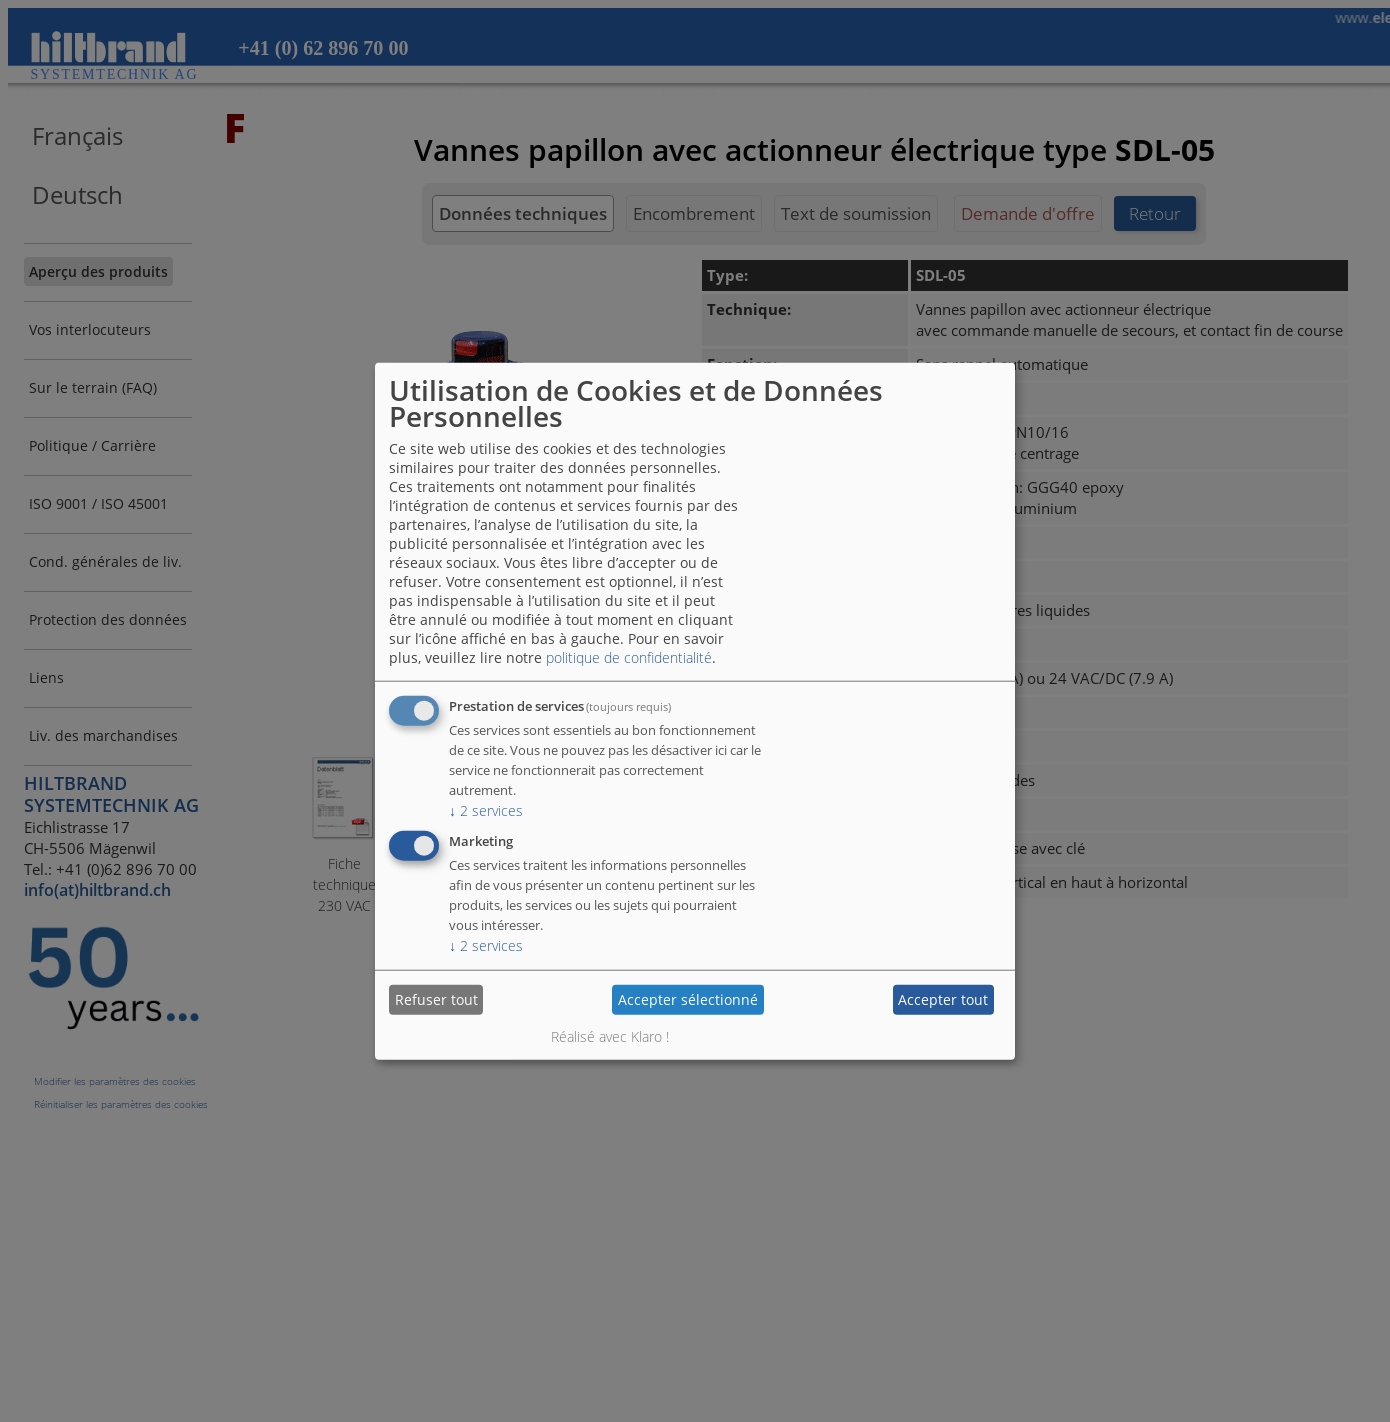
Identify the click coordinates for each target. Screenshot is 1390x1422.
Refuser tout (436, 999)
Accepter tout (943, 999)
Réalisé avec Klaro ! (610, 1035)
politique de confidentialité (629, 656)
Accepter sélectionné (688, 999)
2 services (486, 809)
